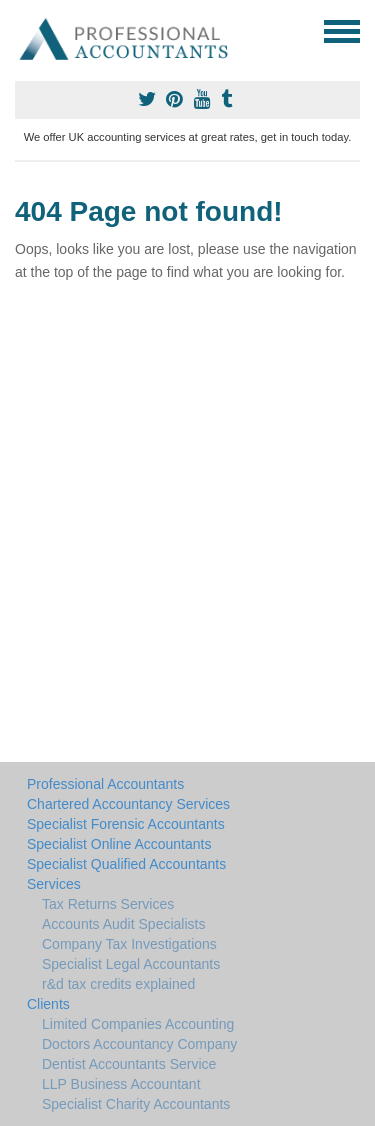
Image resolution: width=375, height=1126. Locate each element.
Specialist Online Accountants (119, 844)
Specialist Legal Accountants (131, 964)
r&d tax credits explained (118, 984)
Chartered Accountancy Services (128, 804)
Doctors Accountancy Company (139, 1044)
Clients (48, 1004)
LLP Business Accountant (121, 1084)
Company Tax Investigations (129, 944)
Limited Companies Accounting (138, 1024)
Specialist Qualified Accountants (126, 864)
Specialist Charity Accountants (136, 1104)
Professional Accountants (105, 784)
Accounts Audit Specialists (123, 924)
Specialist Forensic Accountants (126, 824)
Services (54, 884)
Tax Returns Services (108, 904)
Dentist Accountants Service (129, 1064)
